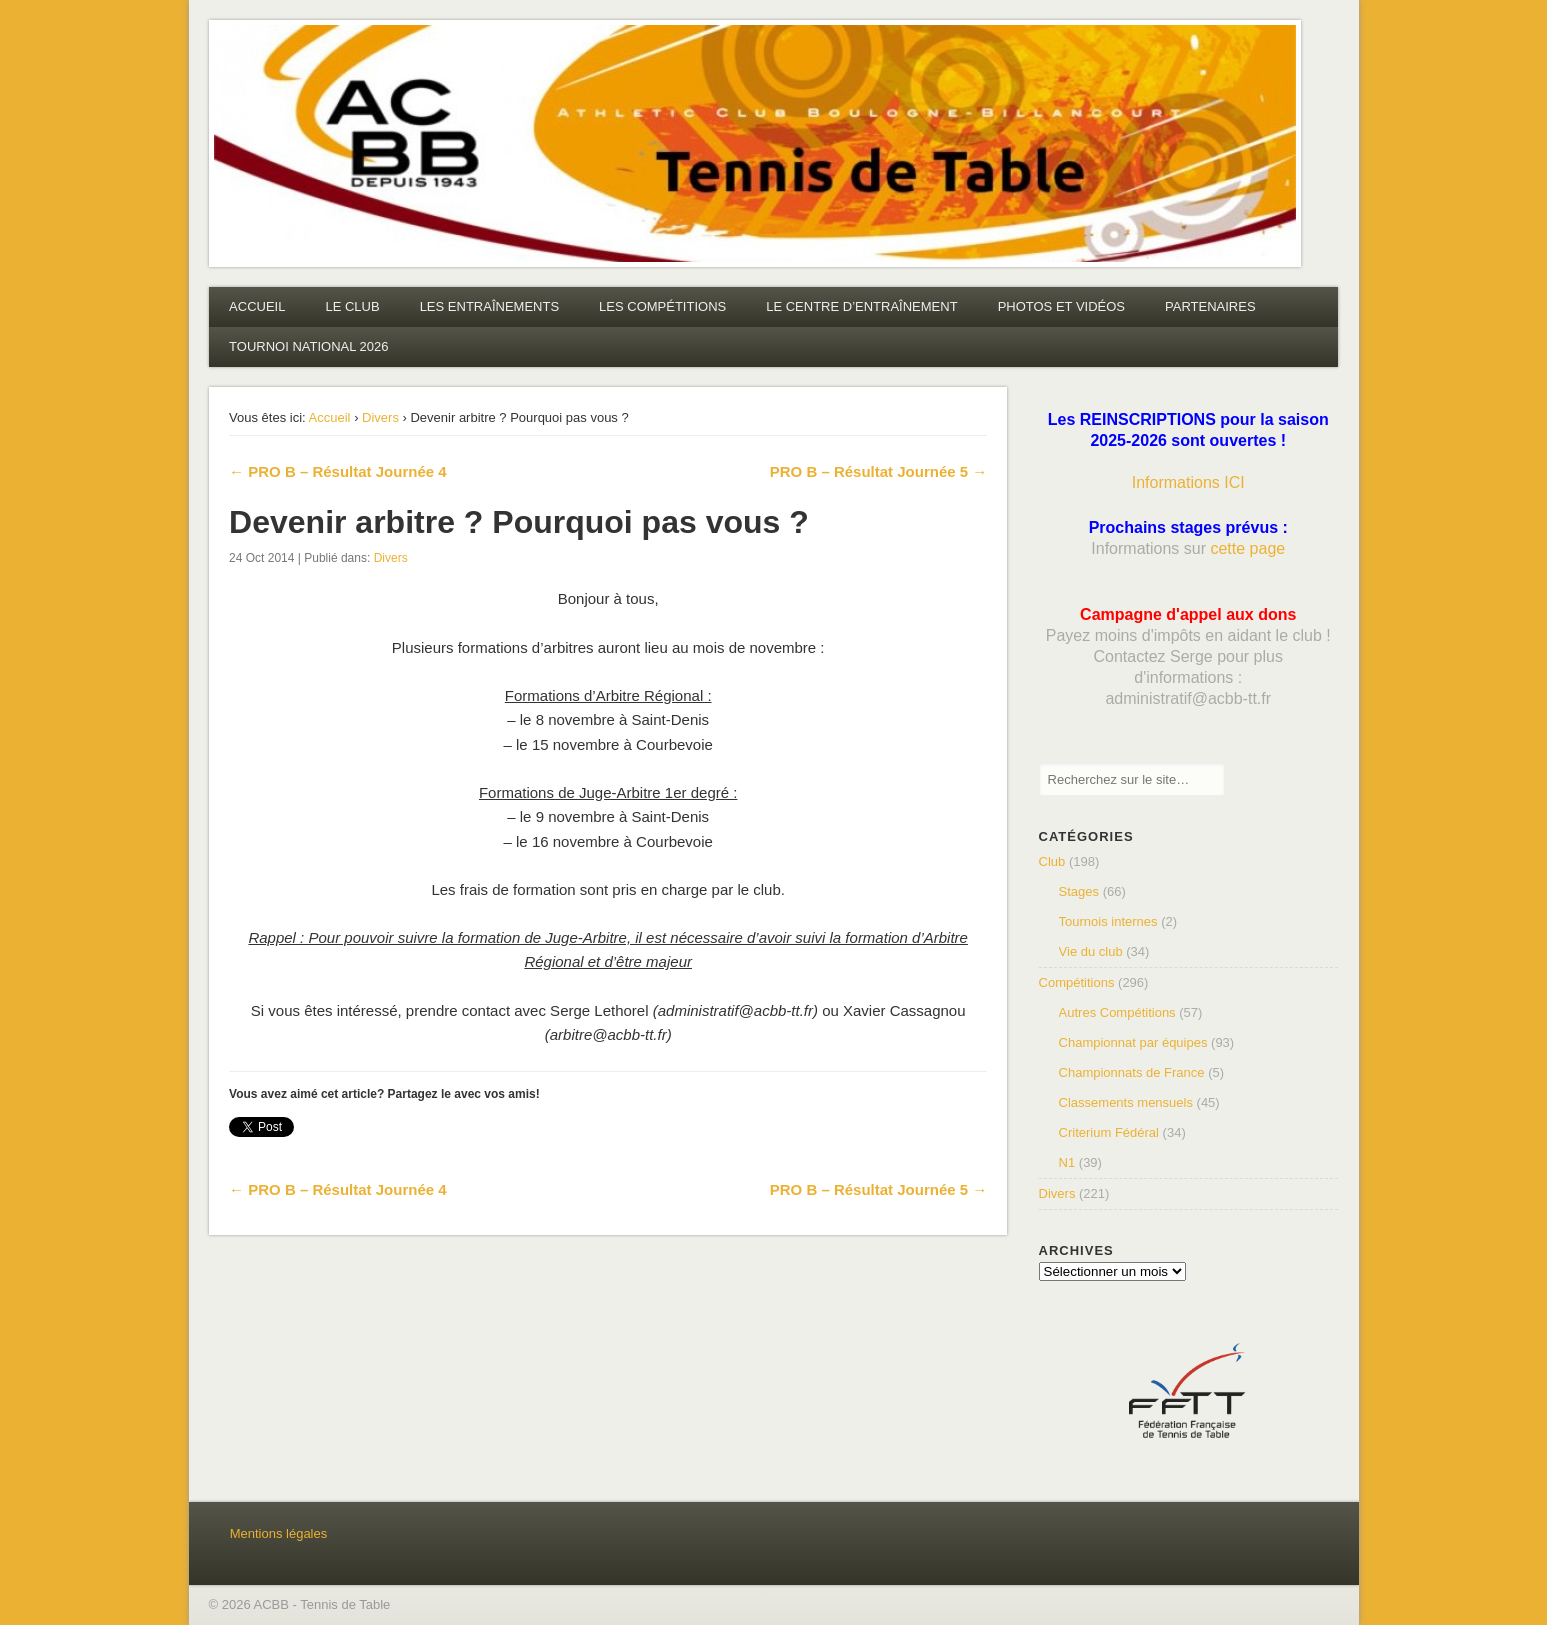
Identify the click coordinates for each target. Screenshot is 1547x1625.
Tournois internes (1108, 921)
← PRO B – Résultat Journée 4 (338, 471)
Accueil (330, 417)
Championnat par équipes (1133, 1042)
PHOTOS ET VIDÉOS (1061, 306)
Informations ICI (1188, 482)
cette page (1247, 548)
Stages (1079, 891)
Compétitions (1077, 982)
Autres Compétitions (1117, 1012)
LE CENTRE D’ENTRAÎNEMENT (861, 306)
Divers (380, 417)
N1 (1067, 1162)
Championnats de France (1132, 1072)
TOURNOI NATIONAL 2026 (308, 346)
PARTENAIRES (1210, 306)
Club (1052, 861)
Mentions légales (279, 1533)
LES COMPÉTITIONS (662, 306)
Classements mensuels (1126, 1102)
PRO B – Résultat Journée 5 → (879, 471)
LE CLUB (352, 306)
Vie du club (1091, 951)
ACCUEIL (257, 306)
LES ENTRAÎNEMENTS (489, 306)
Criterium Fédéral (1109, 1132)
